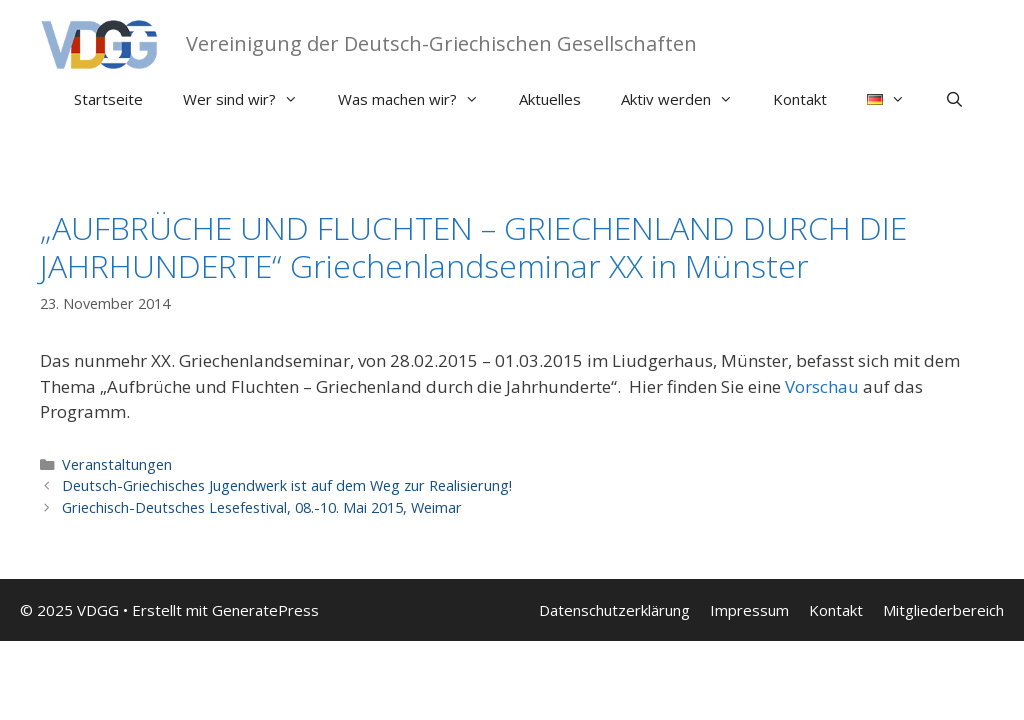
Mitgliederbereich (943, 610)
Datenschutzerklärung (614, 610)
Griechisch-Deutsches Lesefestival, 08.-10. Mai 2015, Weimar (262, 507)
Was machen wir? (418, 99)
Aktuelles (550, 99)
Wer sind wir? (250, 99)
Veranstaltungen (117, 464)
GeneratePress (265, 610)
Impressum (749, 610)
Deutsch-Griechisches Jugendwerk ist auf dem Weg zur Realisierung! (287, 485)
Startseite (108, 99)
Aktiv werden (687, 99)
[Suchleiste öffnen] (954, 99)
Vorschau (822, 386)
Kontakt (800, 99)
